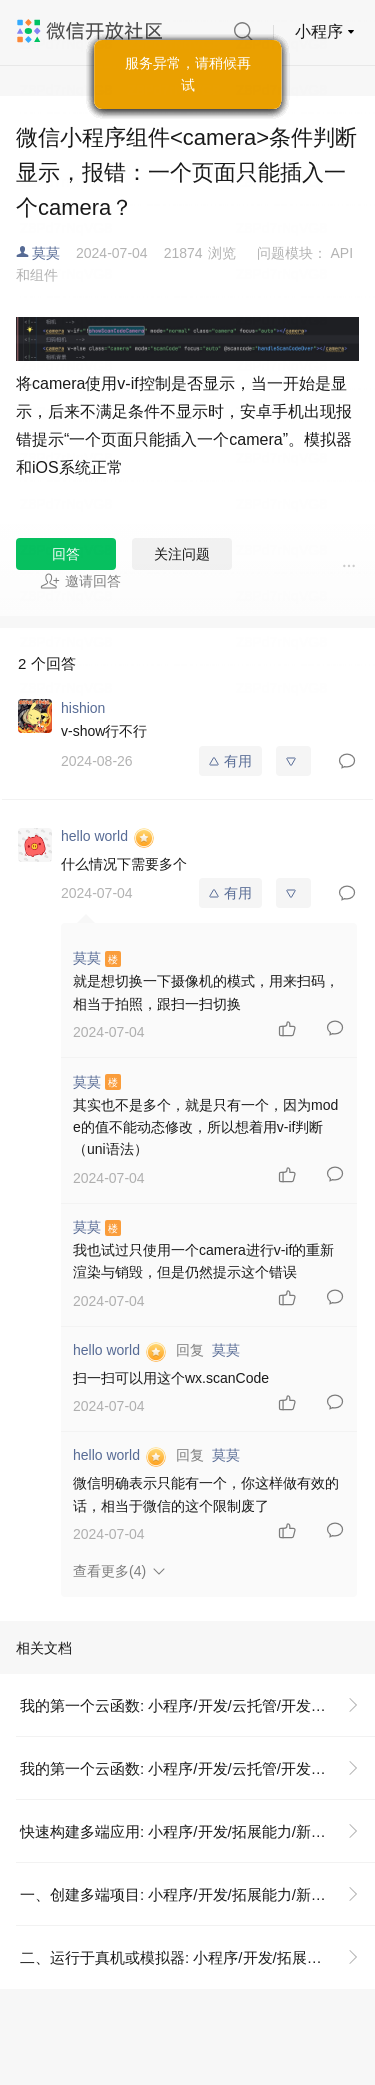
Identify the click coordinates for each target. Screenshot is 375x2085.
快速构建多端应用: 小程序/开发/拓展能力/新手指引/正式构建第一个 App (197, 1831)
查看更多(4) (109, 1571)
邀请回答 (80, 581)
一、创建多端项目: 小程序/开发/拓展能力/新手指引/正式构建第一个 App (197, 1894)
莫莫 (46, 253)
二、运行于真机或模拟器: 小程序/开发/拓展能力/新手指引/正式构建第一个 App (197, 1957)
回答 (66, 554)
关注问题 (182, 554)
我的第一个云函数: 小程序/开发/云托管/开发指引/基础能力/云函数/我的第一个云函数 (197, 1705)
